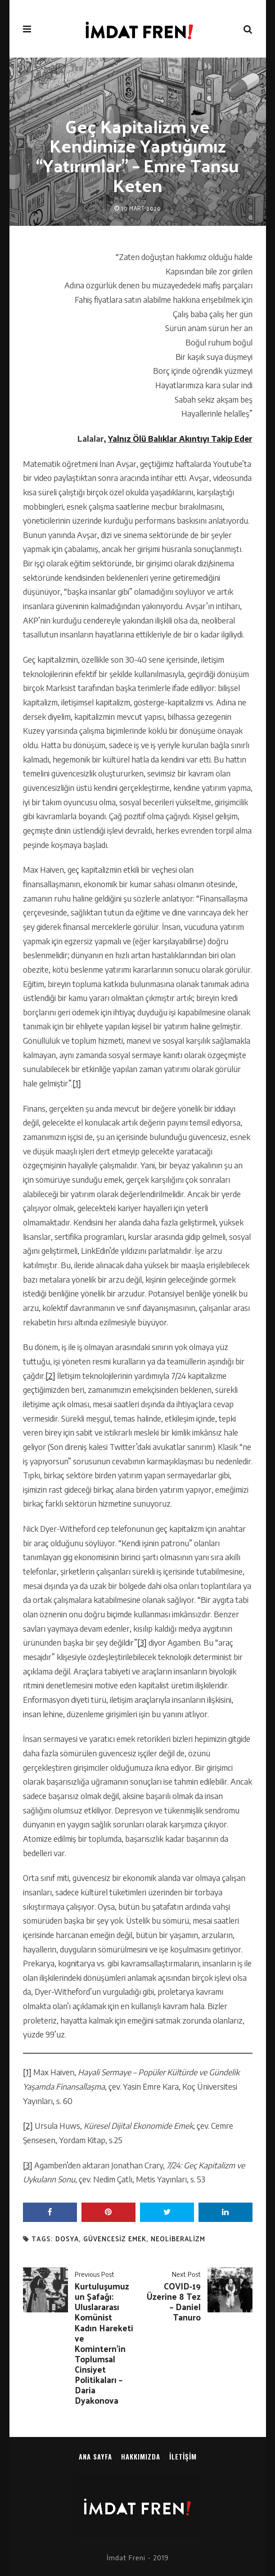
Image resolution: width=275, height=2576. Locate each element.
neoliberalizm (178, 2238)
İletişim (183, 2456)
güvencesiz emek (114, 2238)
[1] (76, 1083)
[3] (142, 1642)
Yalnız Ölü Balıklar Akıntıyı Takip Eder (180, 439)
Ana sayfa (95, 2456)
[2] (50, 1376)
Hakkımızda (140, 2456)
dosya (67, 2238)
